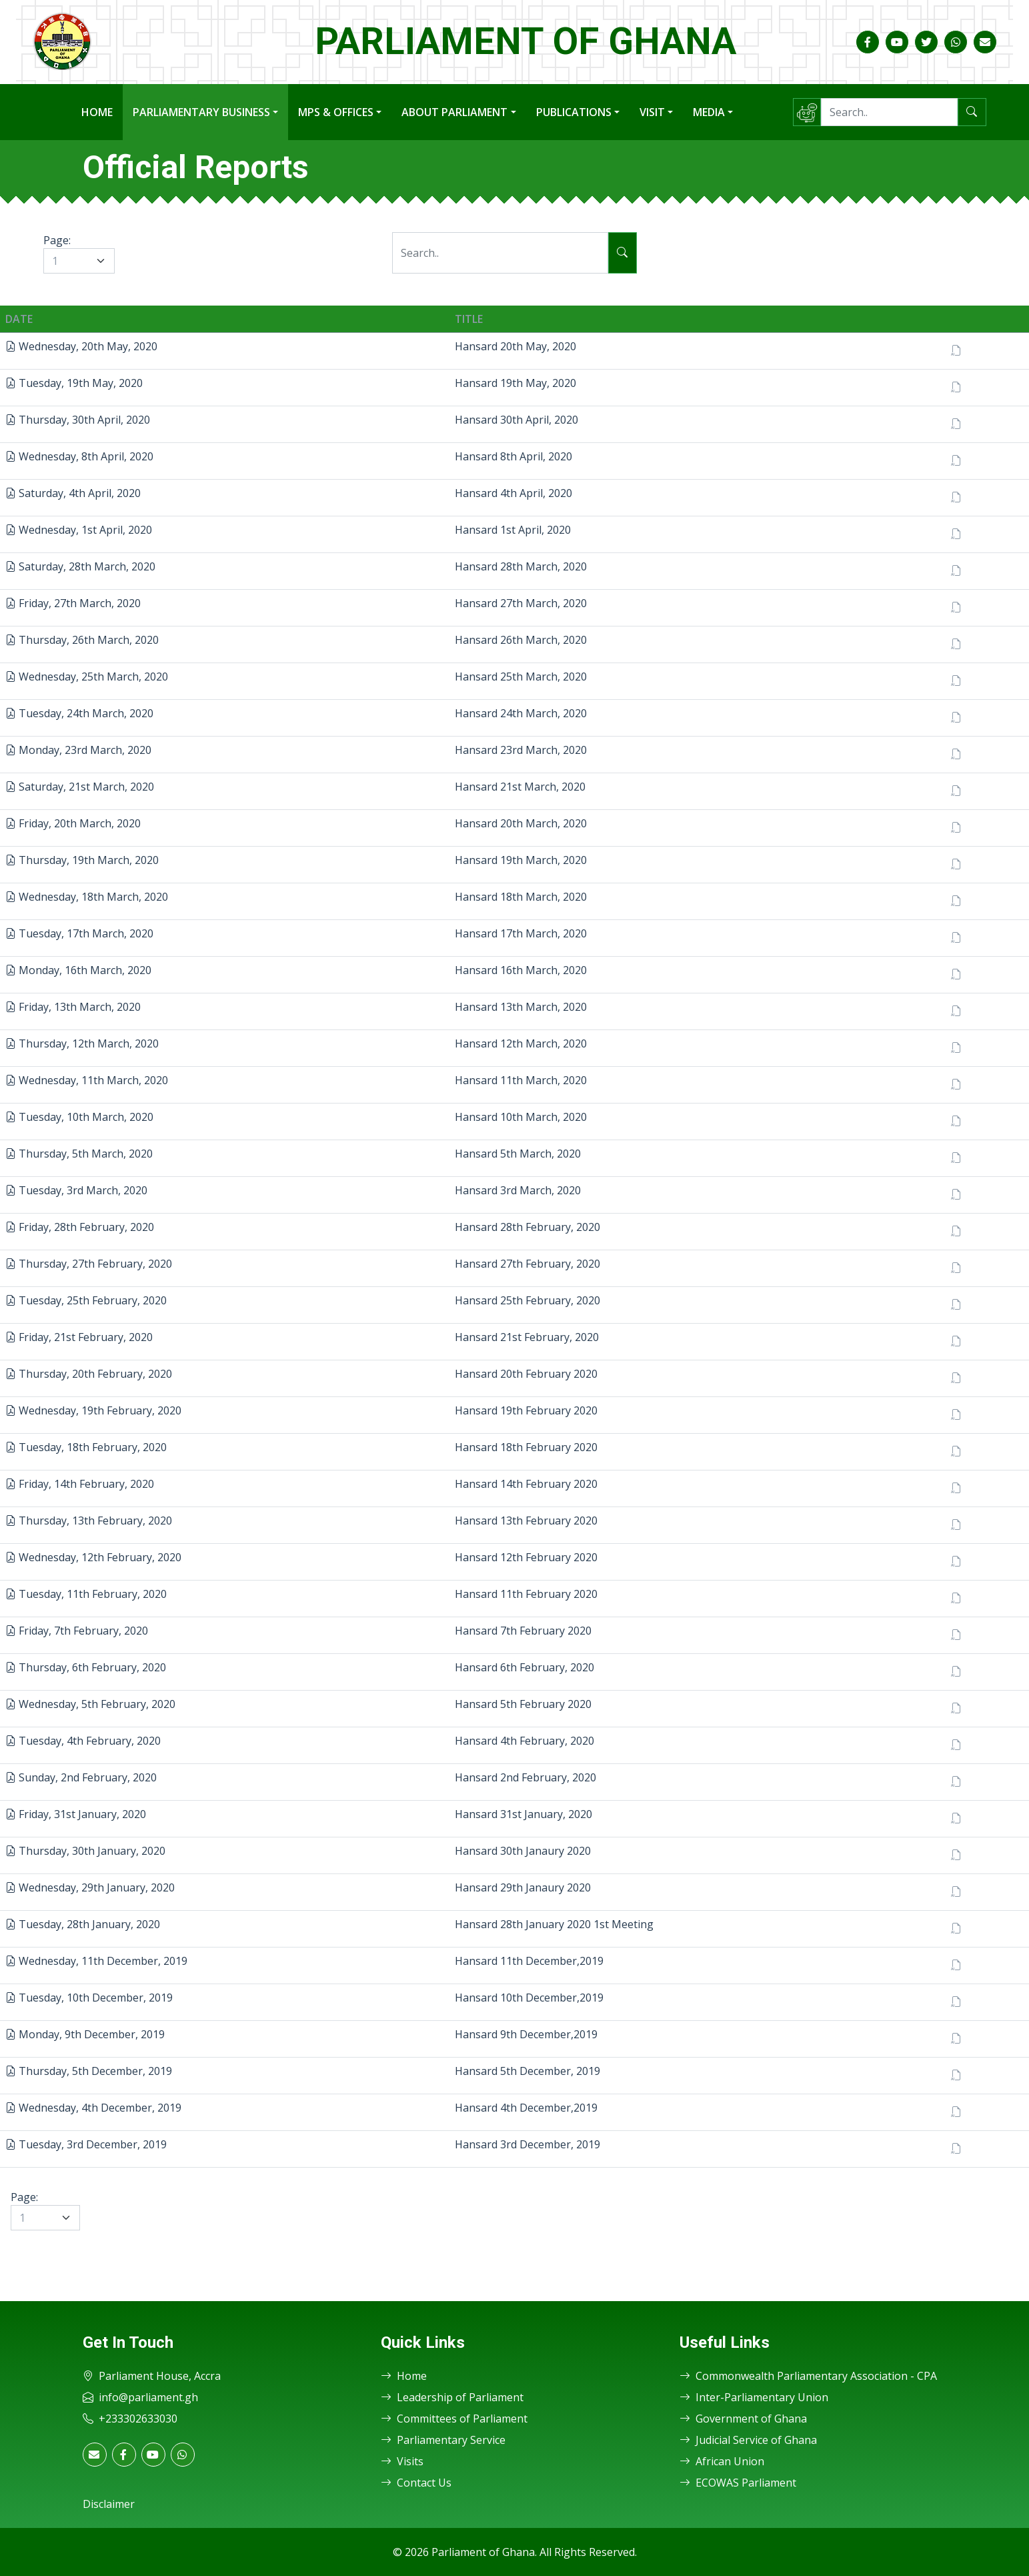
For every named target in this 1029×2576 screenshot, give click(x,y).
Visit (652, 112)
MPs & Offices (335, 112)
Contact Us (416, 2482)
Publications (574, 112)
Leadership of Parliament (452, 2397)
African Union (722, 2461)
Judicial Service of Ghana (748, 2440)
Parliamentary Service (443, 2440)
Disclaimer (109, 2504)
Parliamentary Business (201, 112)
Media (709, 112)
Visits (402, 2461)
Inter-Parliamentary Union (754, 2397)
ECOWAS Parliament (738, 2482)
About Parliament (454, 112)
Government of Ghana (743, 2418)
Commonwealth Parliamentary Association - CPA (808, 2376)
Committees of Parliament (454, 2418)
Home (97, 112)
